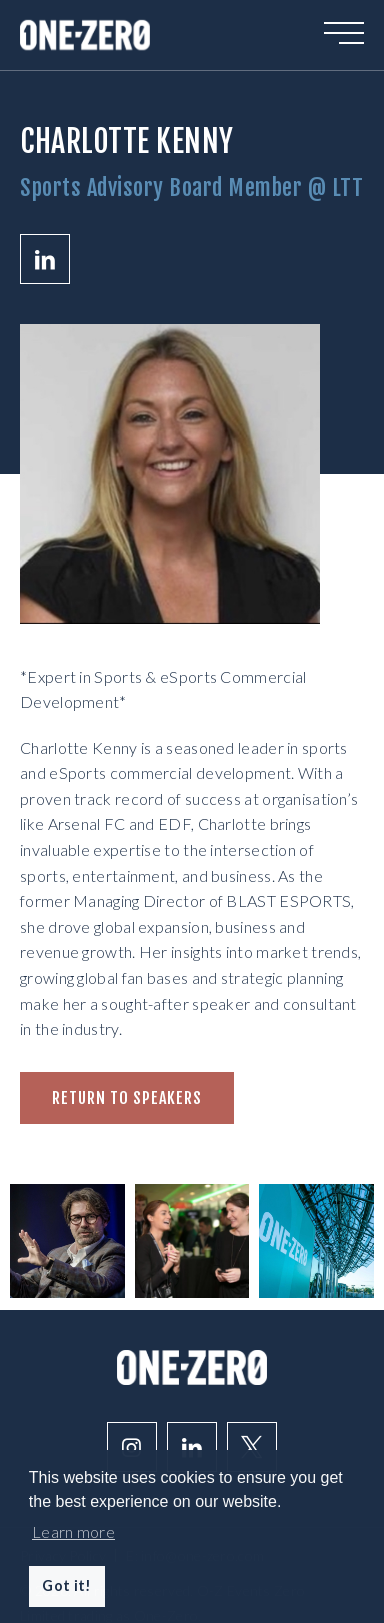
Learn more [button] (73, 1531)
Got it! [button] (66, 1585)
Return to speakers (127, 1098)
